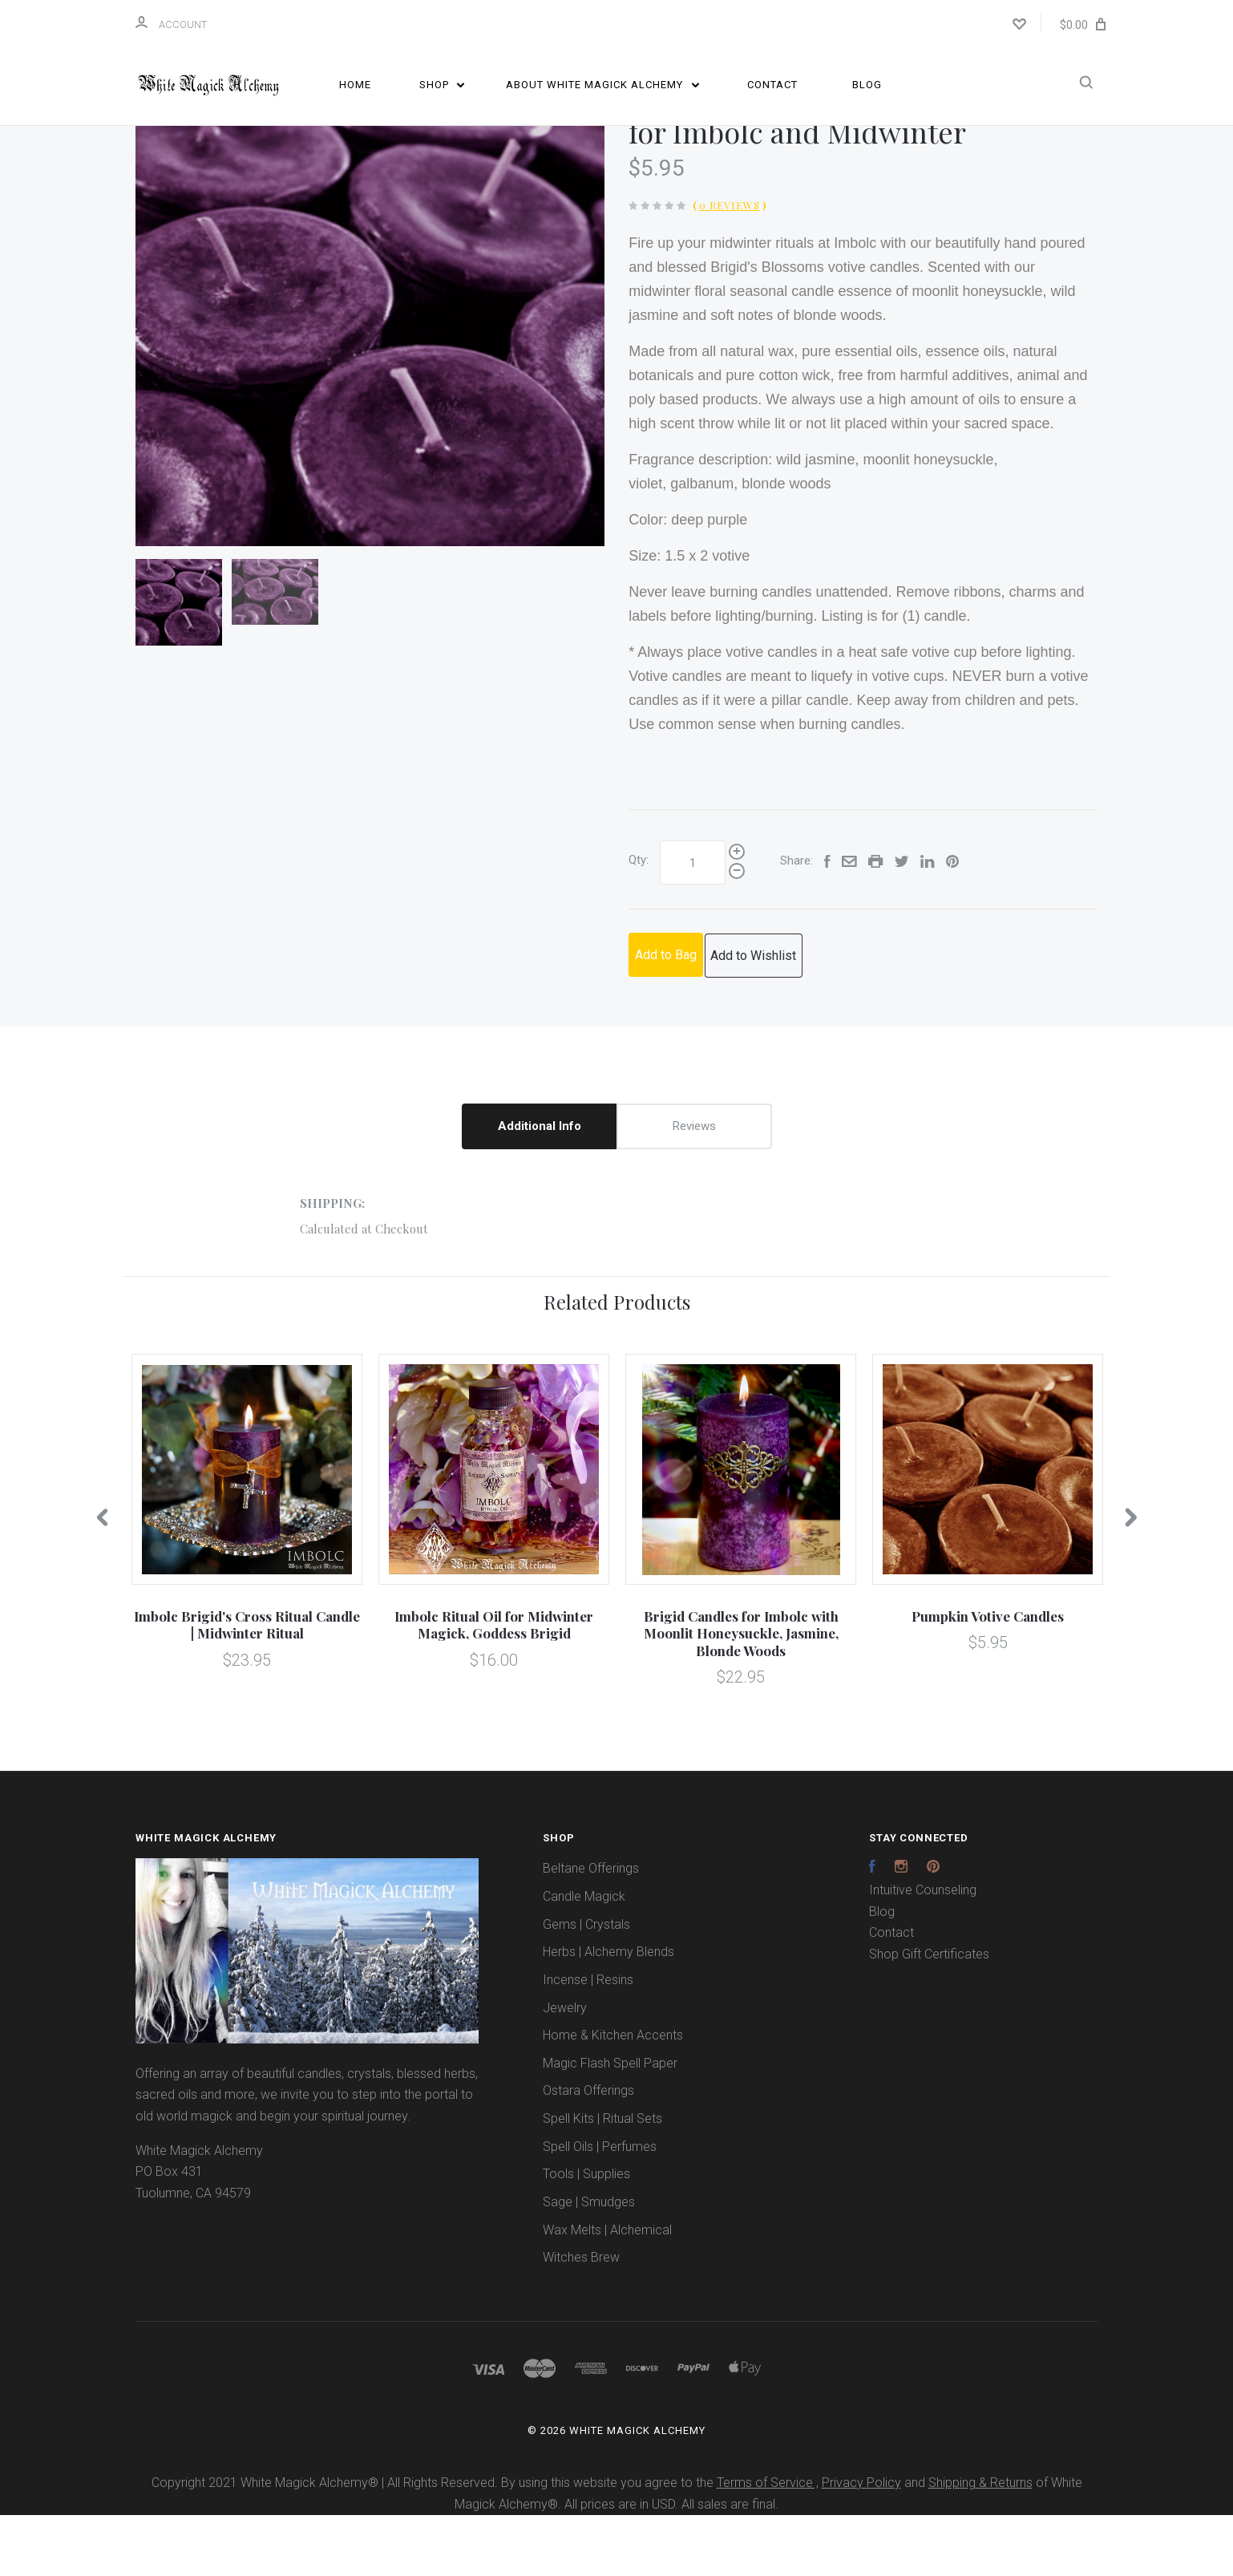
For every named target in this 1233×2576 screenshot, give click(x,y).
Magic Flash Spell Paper (610, 2124)
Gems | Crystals (586, 1984)
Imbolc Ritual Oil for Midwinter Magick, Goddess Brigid (493, 1685)
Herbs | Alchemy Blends (608, 2012)
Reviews (694, 1186)
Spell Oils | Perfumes (600, 2206)
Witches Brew (581, 2318)
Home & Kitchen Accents (613, 2096)
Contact (772, 85)
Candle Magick (584, 1957)
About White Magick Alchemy (602, 85)
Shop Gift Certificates (929, 2015)
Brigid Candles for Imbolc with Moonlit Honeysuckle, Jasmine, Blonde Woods (741, 1694)
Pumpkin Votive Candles (988, 1677)
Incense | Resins (588, 2040)
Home (355, 85)
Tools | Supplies (586, 2234)
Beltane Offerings (591, 1929)
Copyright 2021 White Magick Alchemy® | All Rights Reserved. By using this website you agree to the (434, 2543)
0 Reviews (729, 266)
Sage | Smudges (589, 2262)
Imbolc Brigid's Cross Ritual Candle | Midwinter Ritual (247, 1685)
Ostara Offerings (588, 2151)
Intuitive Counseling (922, 1950)
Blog (867, 85)
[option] (369, 373)
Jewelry (565, 2068)
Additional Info (539, 1186)
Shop (442, 85)
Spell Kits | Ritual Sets (602, 2179)
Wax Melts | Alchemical (607, 2290)
